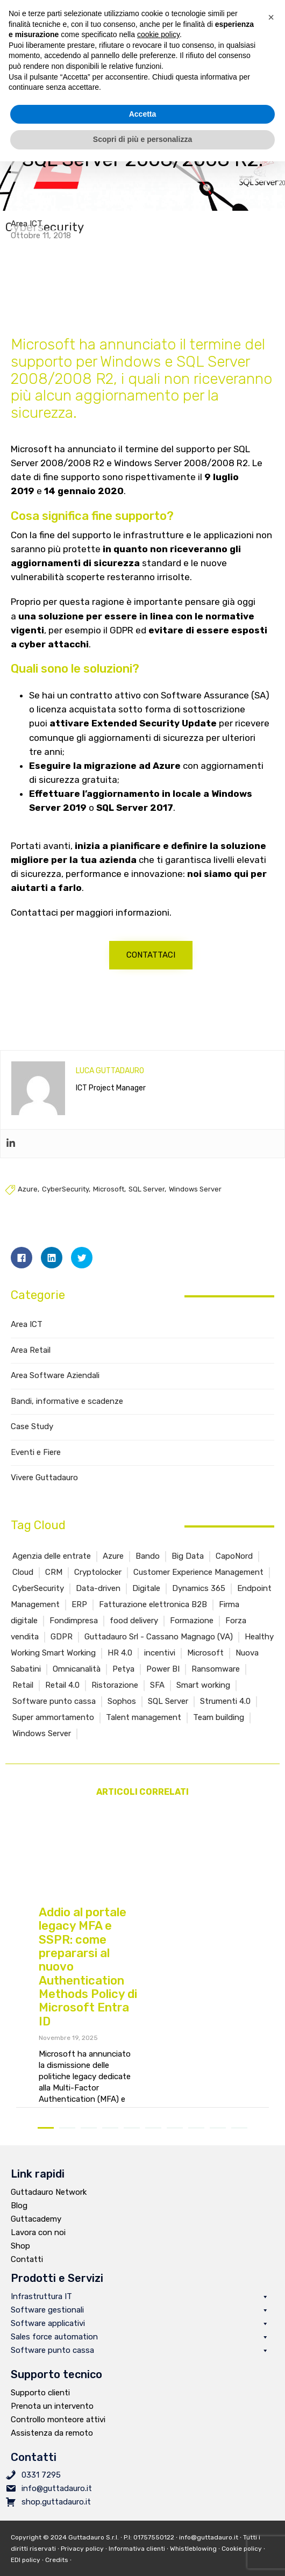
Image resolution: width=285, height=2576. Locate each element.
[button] (151, 970)
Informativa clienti (137, 2563)
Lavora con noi (38, 2247)
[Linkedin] (11, 1159)
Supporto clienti (40, 2408)
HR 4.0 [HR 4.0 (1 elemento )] (120, 1668)
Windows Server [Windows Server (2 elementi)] (41, 1748)
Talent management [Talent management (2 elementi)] (143, 1732)
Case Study (32, 1441)
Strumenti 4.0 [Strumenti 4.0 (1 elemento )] (225, 1716)
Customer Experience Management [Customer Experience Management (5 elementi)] (198, 1587)
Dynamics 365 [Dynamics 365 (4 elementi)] (198, 1603)
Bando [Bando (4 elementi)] (148, 1571)
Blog (19, 2220)
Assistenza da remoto (52, 2448)
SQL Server (147, 1204)
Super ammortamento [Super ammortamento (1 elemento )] (53, 1732)
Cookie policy (242, 2563)
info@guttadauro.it (57, 2503)
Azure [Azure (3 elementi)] (113, 1571)
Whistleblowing (193, 2563)
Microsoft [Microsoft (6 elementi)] (205, 1668)
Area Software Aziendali (55, 1390)
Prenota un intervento (52, 2421)
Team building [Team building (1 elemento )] (218, 1732)
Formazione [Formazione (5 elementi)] (191, 1635)
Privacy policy (82, 2563)
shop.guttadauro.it (56, 2517)
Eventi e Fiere (36, 1467)
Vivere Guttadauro (44, 1492)
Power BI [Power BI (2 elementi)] (163, 1684)
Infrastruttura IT (140, 2311)
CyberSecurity (65, 1204)
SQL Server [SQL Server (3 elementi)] (168, 1716)
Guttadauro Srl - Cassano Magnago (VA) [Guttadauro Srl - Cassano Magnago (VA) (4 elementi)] (158, 1652)
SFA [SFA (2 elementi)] (157, 1700)
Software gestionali (140, 2325)
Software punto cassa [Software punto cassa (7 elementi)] (54, 1716)
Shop (20, 2261)
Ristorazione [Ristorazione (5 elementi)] (114, 1700)
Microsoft (108, 1204)
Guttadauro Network (49, 2207)
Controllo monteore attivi (58, 2434)
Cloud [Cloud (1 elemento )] (22, 1587)
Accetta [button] (142, 114)
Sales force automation (140, 2352)
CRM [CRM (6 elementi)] (53, 1587)
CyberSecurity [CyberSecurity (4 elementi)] (38, 1603)
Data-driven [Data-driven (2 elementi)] (98, 1603)
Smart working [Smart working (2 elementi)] (203, 1700)
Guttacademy (36, 2234)
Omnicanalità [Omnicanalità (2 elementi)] (77, 1684)
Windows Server (195, 1204)
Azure (28, 1204)
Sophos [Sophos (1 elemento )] (122, 1716)
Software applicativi (140, 2338)
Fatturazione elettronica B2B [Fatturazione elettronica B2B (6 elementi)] (153, 1619)
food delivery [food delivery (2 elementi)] (134, 1635)
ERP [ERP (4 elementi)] (79, 1619)
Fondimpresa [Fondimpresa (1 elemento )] (73, 1635)
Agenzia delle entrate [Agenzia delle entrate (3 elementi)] (51, 1571)
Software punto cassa (140, 2365)
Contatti (27, 2274)
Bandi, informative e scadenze (67, 1416)
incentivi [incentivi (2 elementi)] (159, 1668)
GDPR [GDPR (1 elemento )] (62, 1652)
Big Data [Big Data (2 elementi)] (188, 1571)
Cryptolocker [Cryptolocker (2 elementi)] (98, 1587)
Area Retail (31, 1365)
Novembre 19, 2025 (68, 2053)
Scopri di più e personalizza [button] (142, 139)
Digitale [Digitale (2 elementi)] (146, 1603)
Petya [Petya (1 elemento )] (123, 1684)
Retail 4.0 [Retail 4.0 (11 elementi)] (62, 1700)
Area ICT (26, 231)
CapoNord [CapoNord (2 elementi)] (234, 1571)
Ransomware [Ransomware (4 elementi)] (215, 1684)
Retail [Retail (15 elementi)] (22, 1700)
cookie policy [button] (158, 34)
